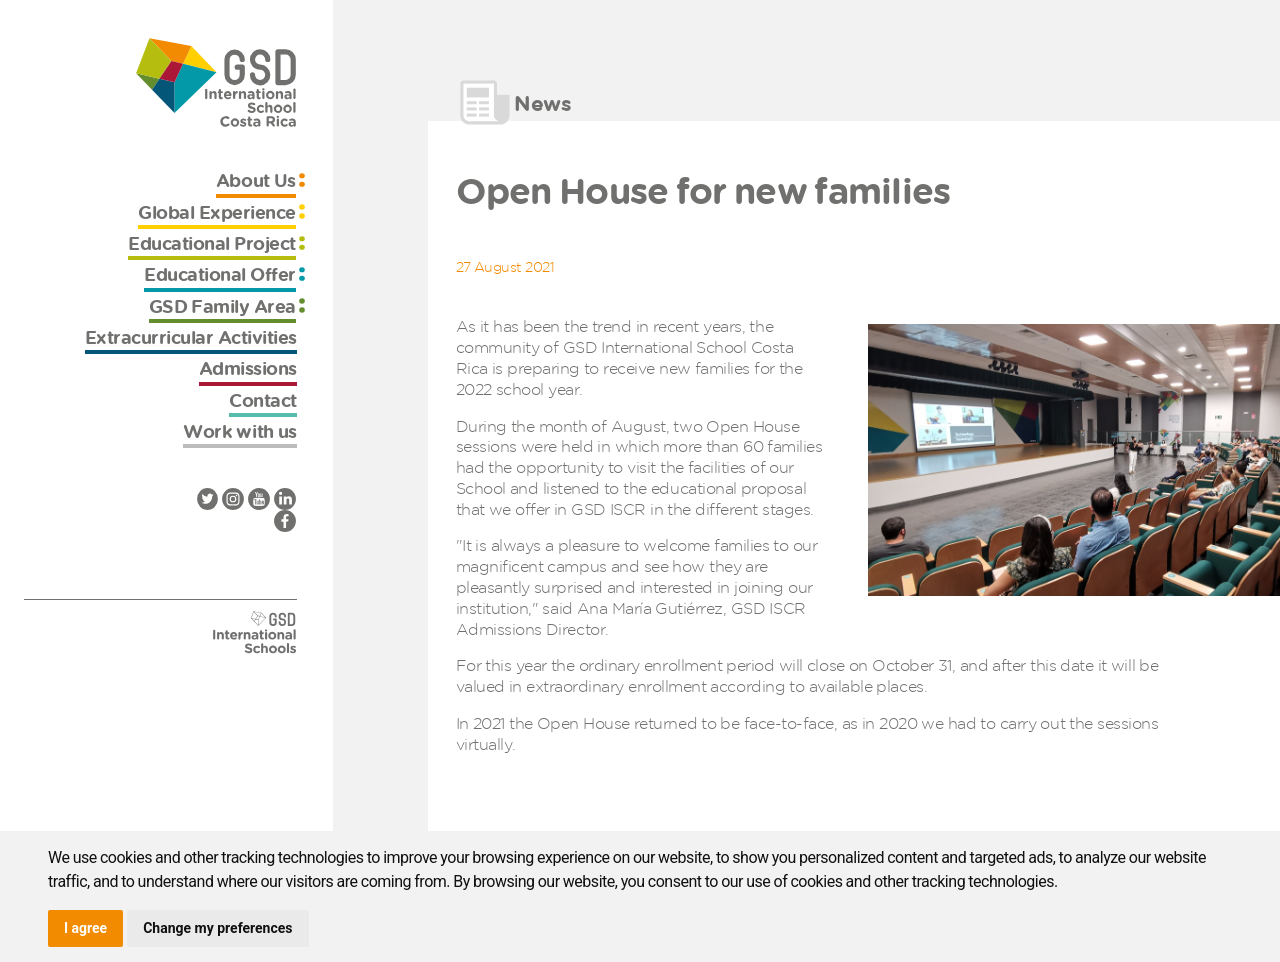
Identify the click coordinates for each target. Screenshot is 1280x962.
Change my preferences (217, 928)
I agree (85, 928)
